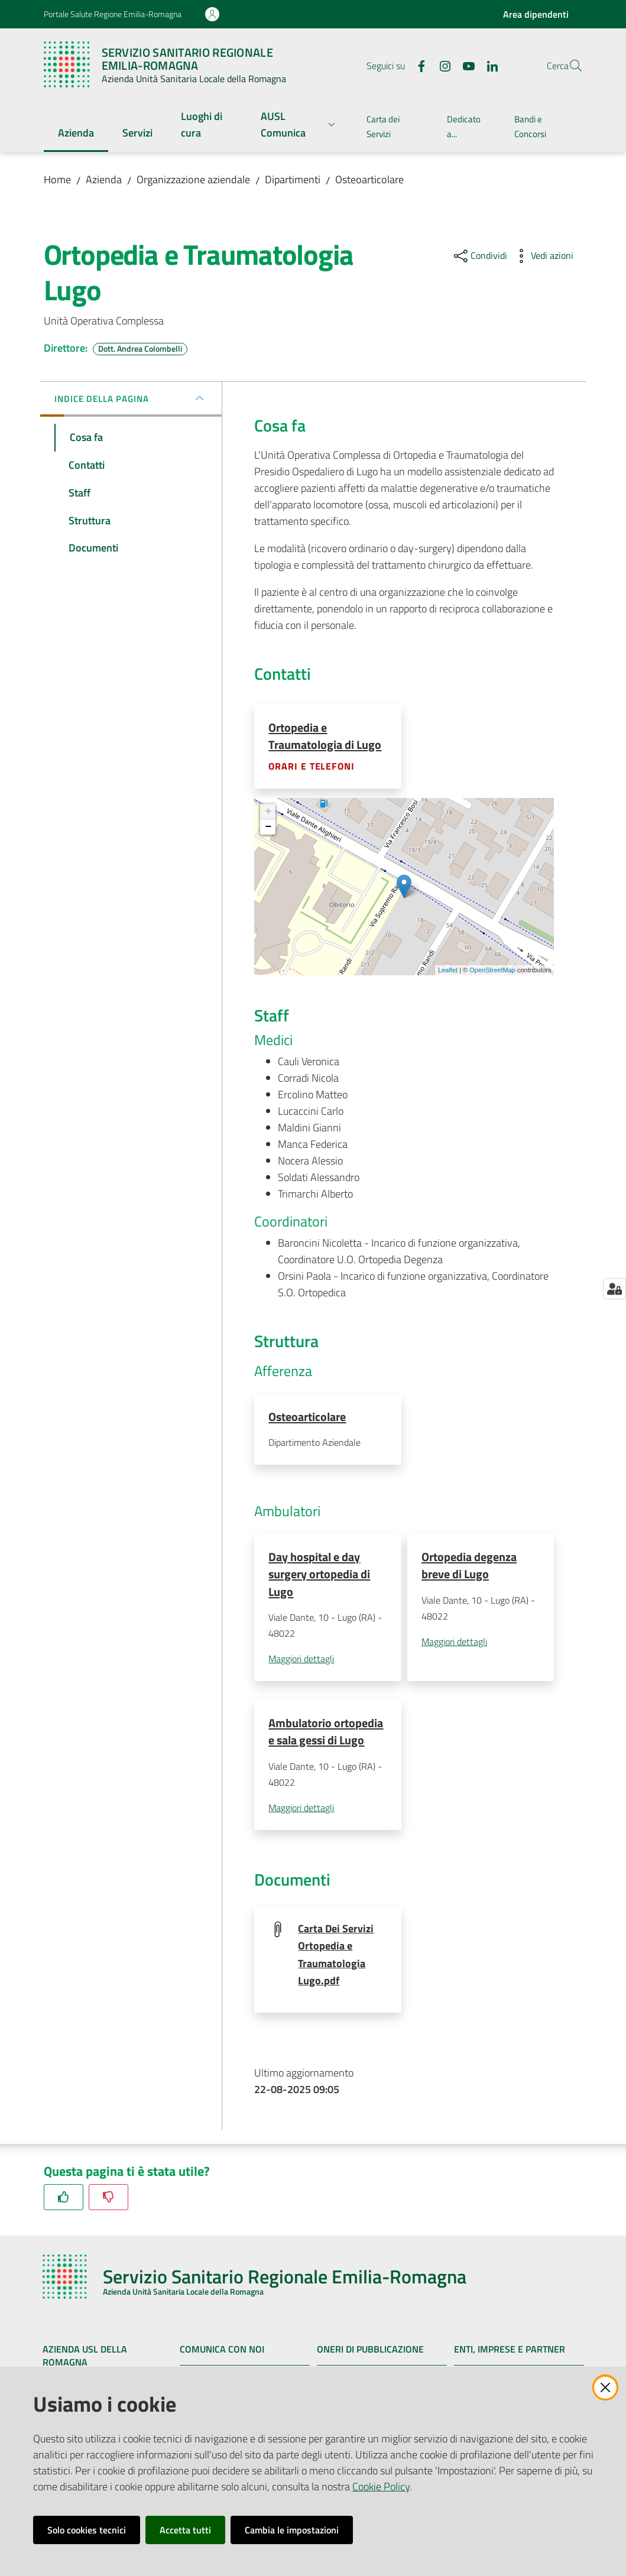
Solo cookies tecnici (86, 2530)
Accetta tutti (185, 2530)
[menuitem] (76, 134)
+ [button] (268, 812)
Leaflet (448, 970)
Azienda (104, 179)
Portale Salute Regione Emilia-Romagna (112, 14)
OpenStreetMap (492, 970)
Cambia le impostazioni (292, 2530)
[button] (568, 65)
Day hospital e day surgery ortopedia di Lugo (319, 1575)
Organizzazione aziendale (193, 179)
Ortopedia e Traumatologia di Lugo (324, 736)
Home (57, 179)
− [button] (268, 827)
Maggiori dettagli (301, 1661)
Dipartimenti (292, 179)
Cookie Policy (381, 2486)
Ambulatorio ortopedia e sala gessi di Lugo (325, 1733)
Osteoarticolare (369, 179)
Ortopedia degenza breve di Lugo (469, 1567)
